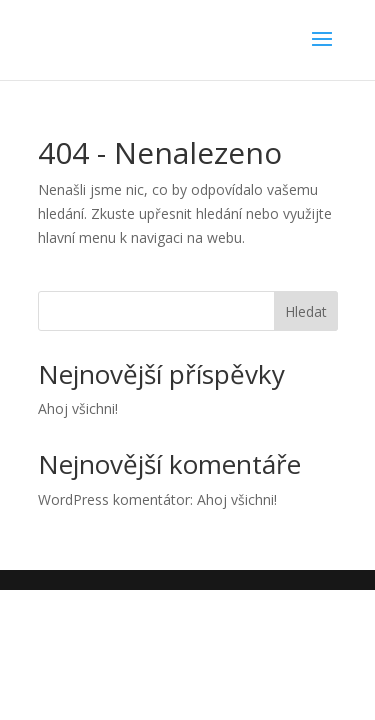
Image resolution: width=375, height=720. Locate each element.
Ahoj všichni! (78, 408)
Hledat (306, 311)
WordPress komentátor (114, 499)
